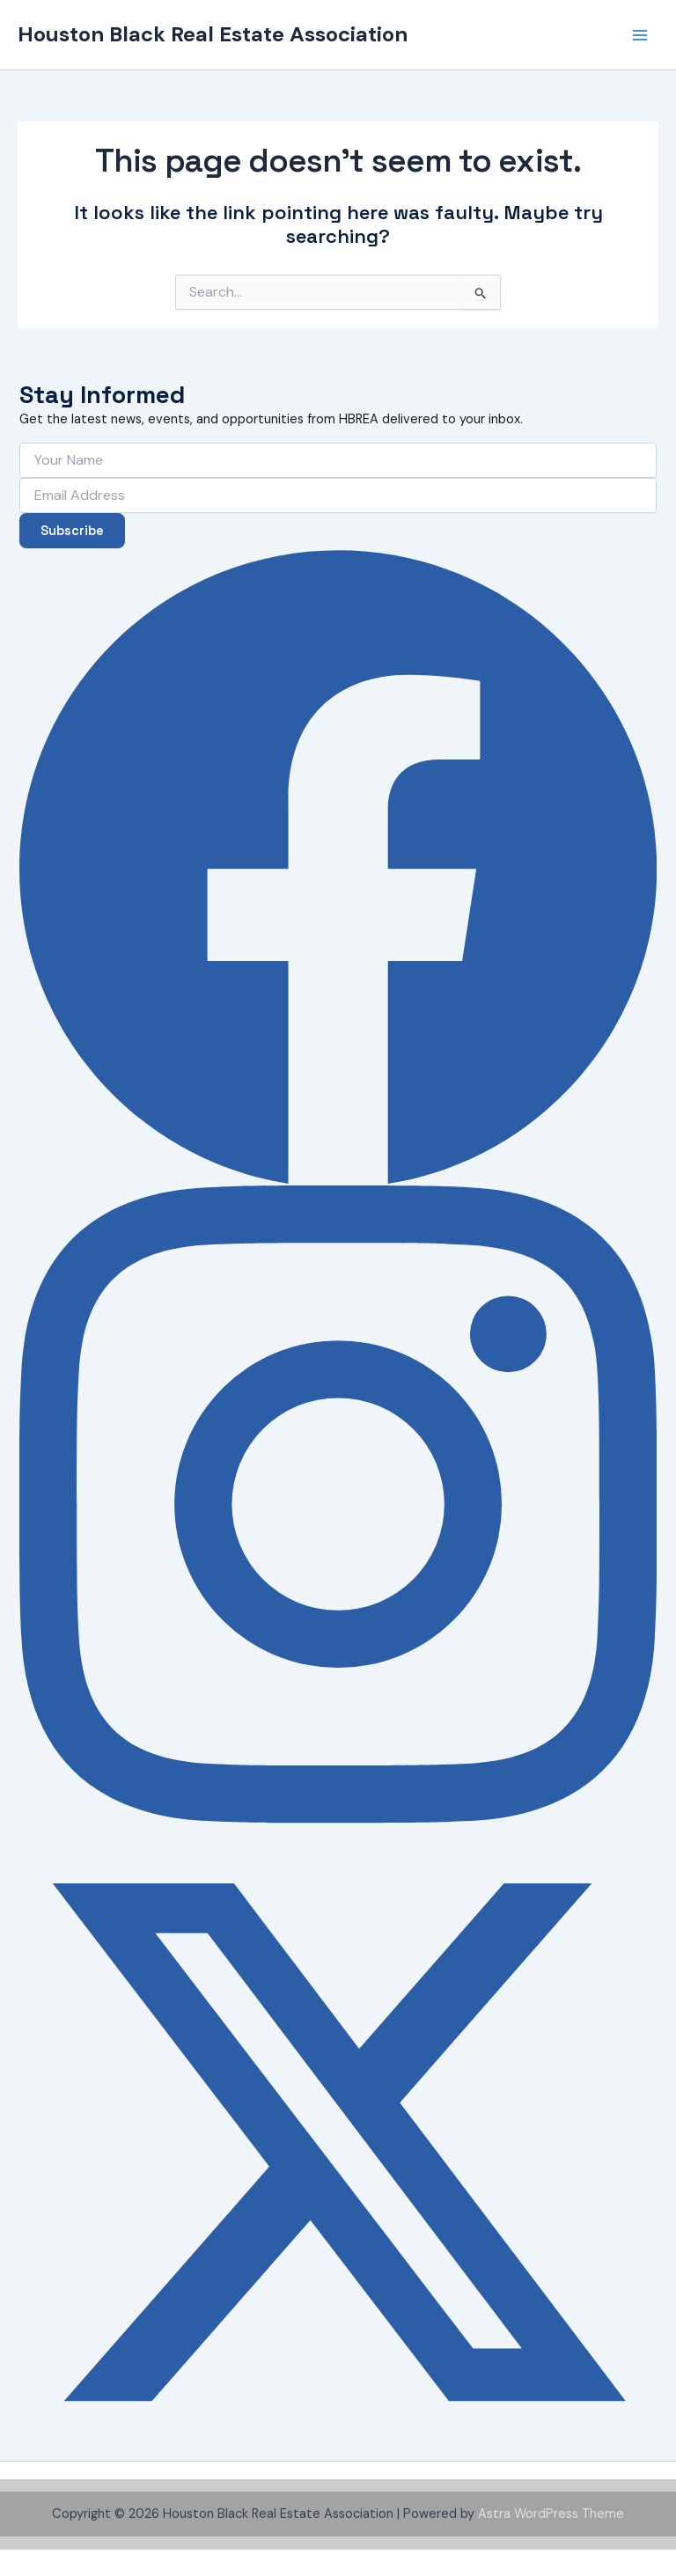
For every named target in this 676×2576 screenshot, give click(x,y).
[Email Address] (338, 495)
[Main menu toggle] (639, 35)
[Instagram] (338, 1504)
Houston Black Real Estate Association (213, 34)
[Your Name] (338, 460)
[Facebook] (338, 866)
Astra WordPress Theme (551, 2514)
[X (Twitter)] (338, 2142)
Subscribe (72, 531)
